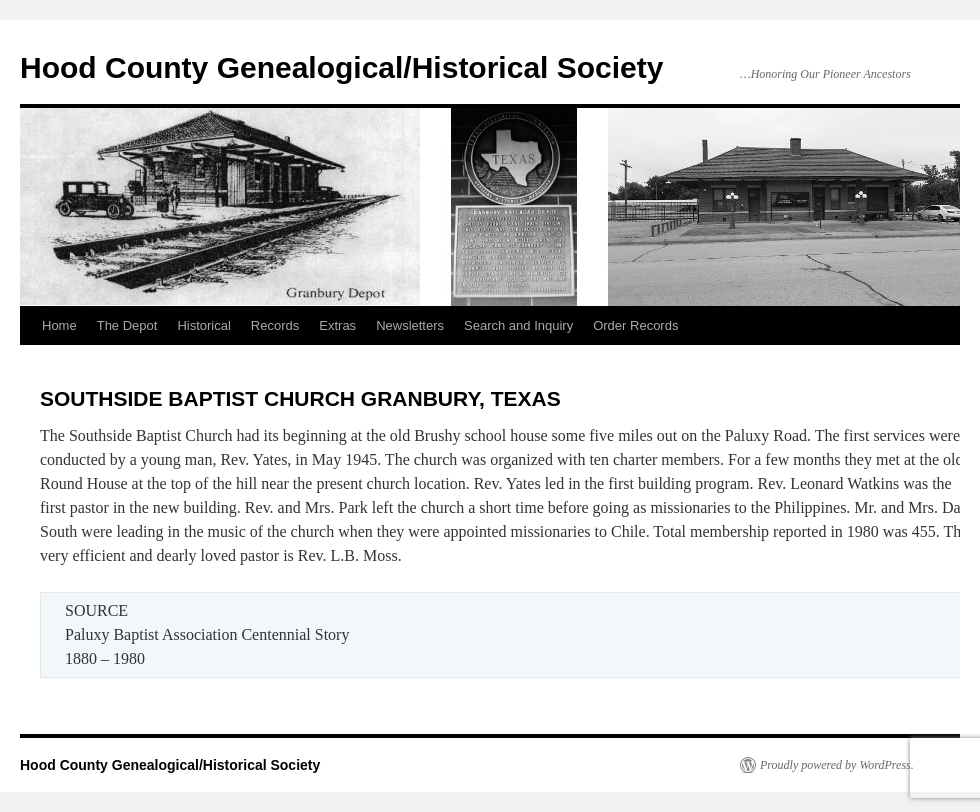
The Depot (127, 325)
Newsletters (410, 325)
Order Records (635, 325)
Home (59, 325)
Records (275, 325)
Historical (203, 325)
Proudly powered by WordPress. (837, 765)
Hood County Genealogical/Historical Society (341, 67)
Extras (337, 325)
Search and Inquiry (518, 325)
